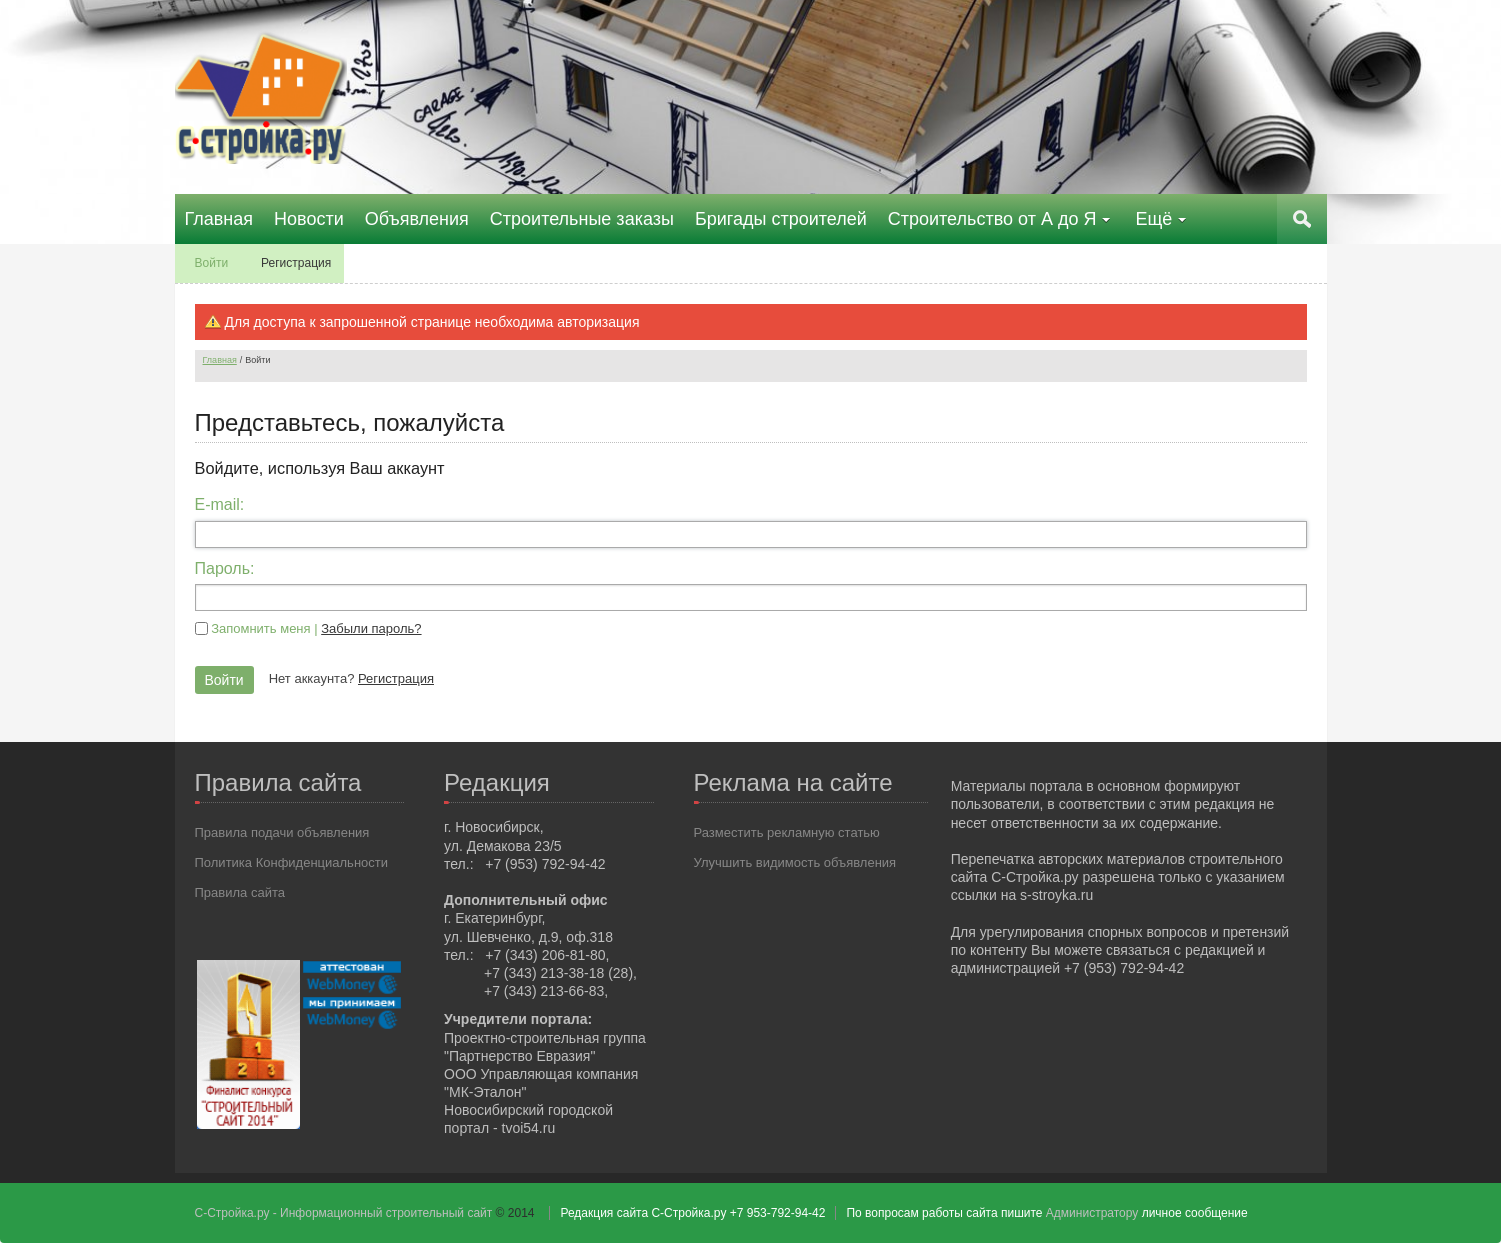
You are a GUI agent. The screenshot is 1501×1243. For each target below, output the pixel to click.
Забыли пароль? (371, 628)
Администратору (1092, 1213)
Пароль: (225, 568)
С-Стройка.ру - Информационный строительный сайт (345, 1213)
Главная (220, 360)
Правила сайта (240, 892)
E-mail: (220, 504)
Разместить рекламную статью (787, 832)
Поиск (1302, 219)
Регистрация (396, 678)
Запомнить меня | (316, 628)
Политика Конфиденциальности (292, 862)
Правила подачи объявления (282, 832)
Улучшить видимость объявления (795, 862)
